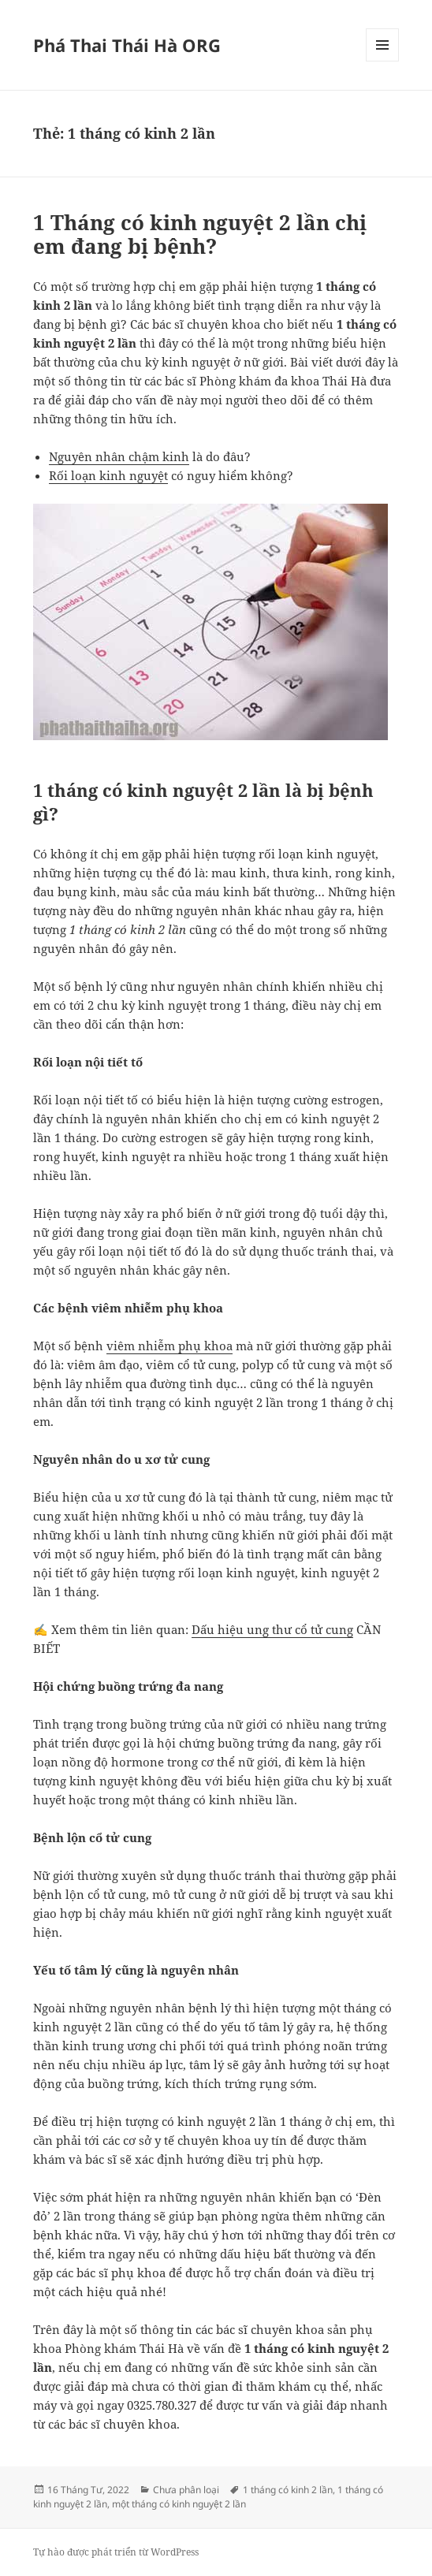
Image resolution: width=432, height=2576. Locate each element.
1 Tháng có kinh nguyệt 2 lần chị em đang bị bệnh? (200, 234)
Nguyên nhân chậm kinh (119, 456)
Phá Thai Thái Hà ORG (127, 45)
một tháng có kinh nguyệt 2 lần (179, 2504)
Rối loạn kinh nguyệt (108, 475)
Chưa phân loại (186, 2489)
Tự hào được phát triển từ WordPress (116, 2552)
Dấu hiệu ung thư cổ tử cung (272, 1629)
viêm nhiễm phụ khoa (169, 1345)
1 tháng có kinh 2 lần (288, 2489)
